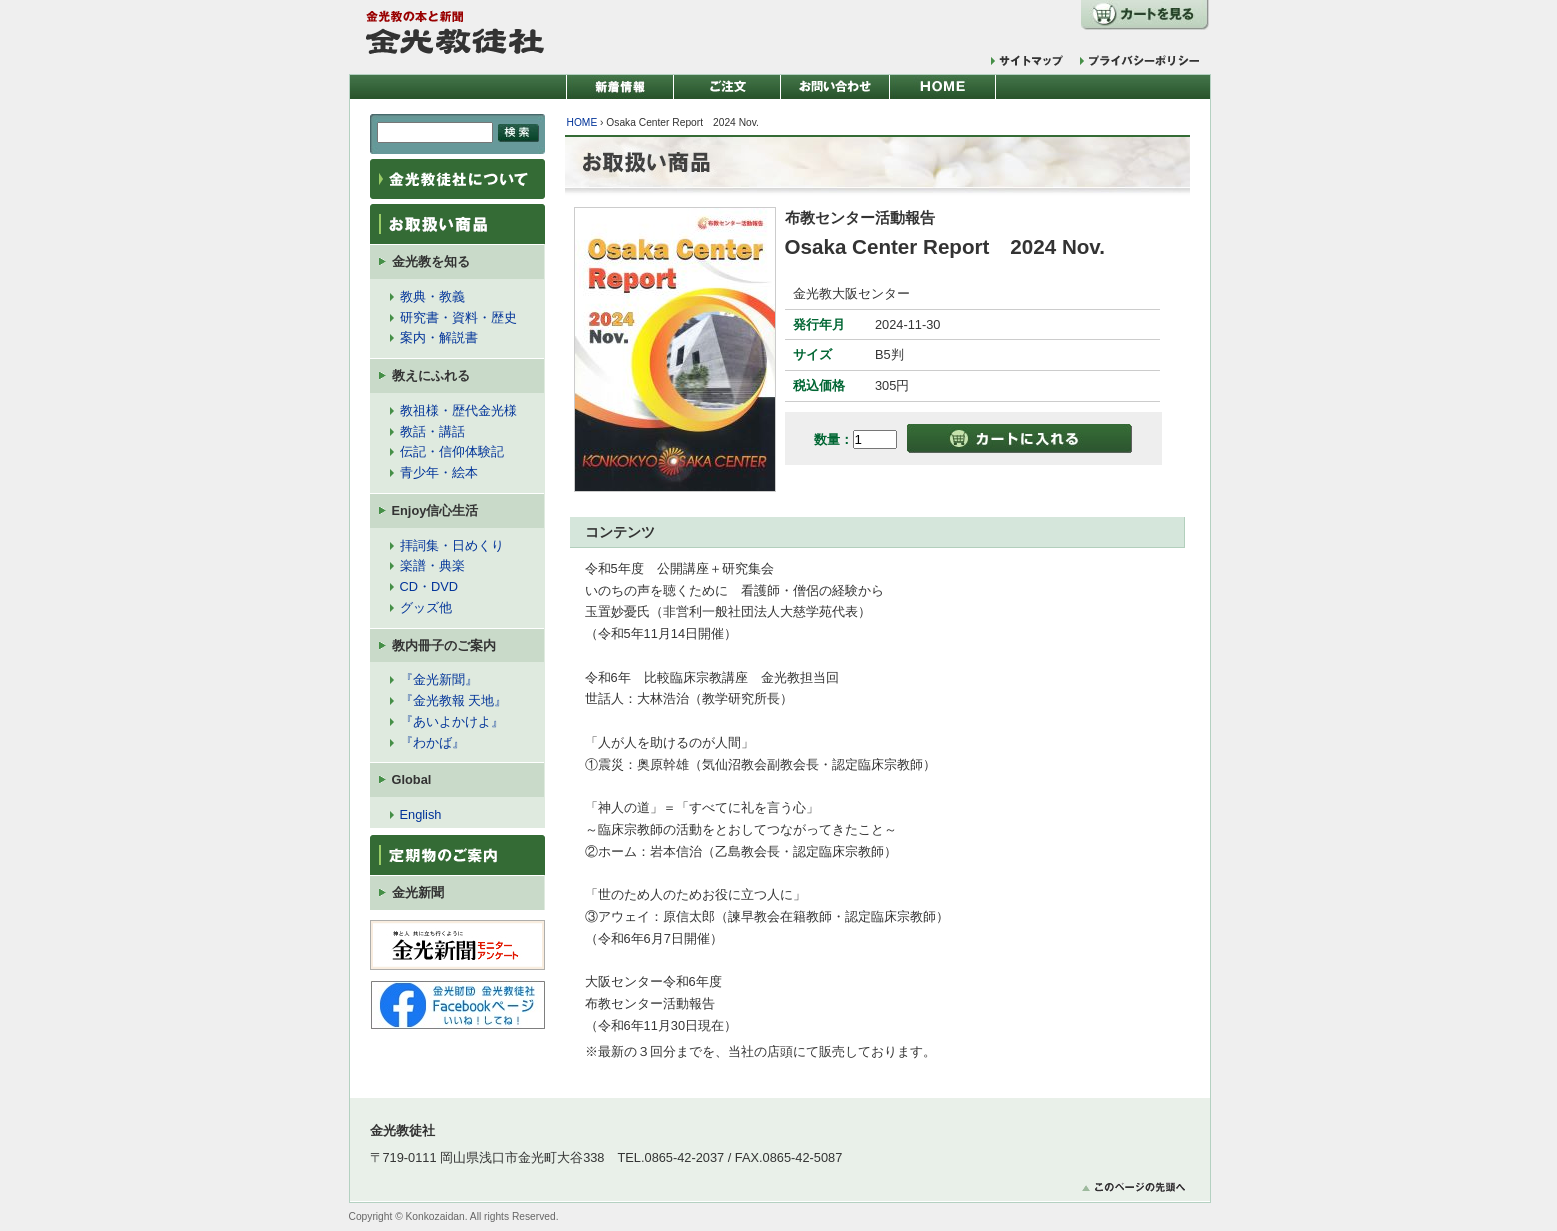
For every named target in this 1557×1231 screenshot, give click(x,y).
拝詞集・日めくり (452, 545)
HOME (582, 122)
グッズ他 (426, 607)
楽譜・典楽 (432, 565)
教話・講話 (432, 431)
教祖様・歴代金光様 (458, 410)
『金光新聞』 (439, 679)
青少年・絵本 (439, 472)
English (421, 814)
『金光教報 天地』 (454, 700)
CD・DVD (429, 586)
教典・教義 (432, 296)
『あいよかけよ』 (452, 721)
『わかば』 (432, 742)
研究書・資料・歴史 (458, 317)
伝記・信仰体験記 (452, 451)
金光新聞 (418, 892)
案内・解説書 (439, 337)
